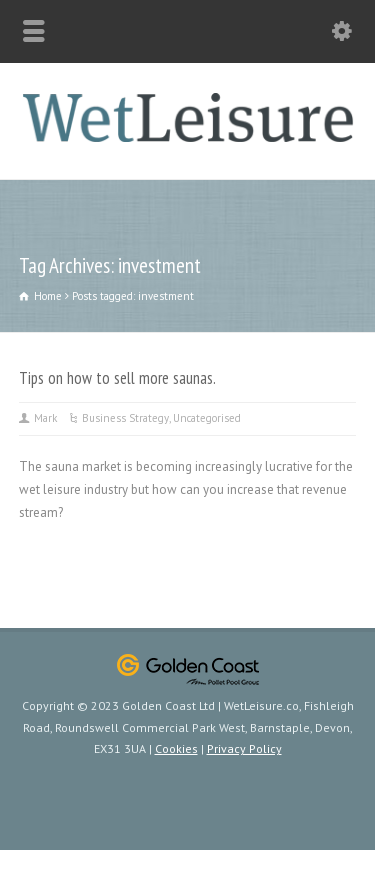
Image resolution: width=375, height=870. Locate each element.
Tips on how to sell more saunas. (117, 378)
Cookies (176, 748)
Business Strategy (125, 418)
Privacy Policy (244, 748)
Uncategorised (207, 418)
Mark (45, 418)
